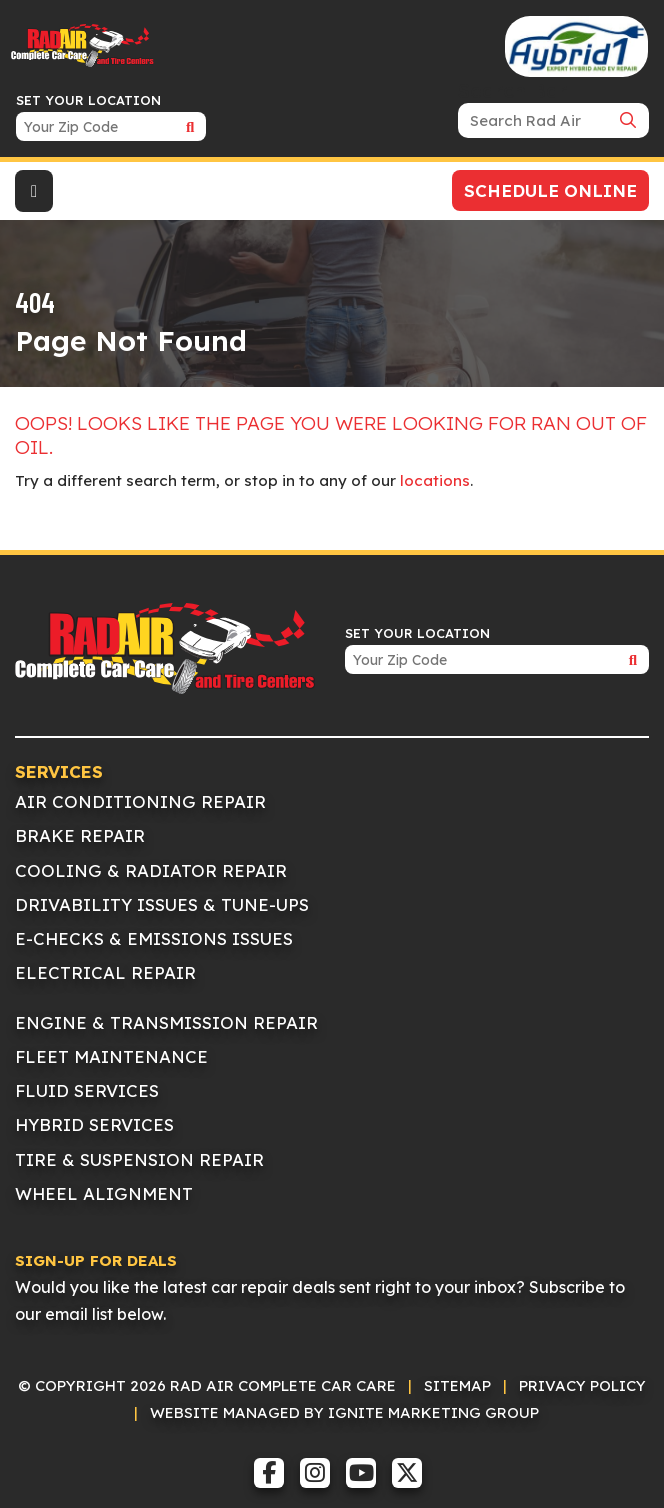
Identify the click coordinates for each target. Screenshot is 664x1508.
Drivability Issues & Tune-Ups (162, 904)
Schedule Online (550, 190)
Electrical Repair (105, 972)
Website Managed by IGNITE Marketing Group (344, 1412)
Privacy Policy (582, 1385)
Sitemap (457, 1385)
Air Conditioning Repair (140, 801)
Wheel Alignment (104, 1193)
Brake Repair (80, 835)
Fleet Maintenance (111, 1056)
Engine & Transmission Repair (166, 1022)
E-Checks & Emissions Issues (154, 938)
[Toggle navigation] (34, 191)
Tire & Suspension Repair (139, 1159)
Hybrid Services (94, 1124)
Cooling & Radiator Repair (151, 870)
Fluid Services (87, 1090)
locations (435, 480)
